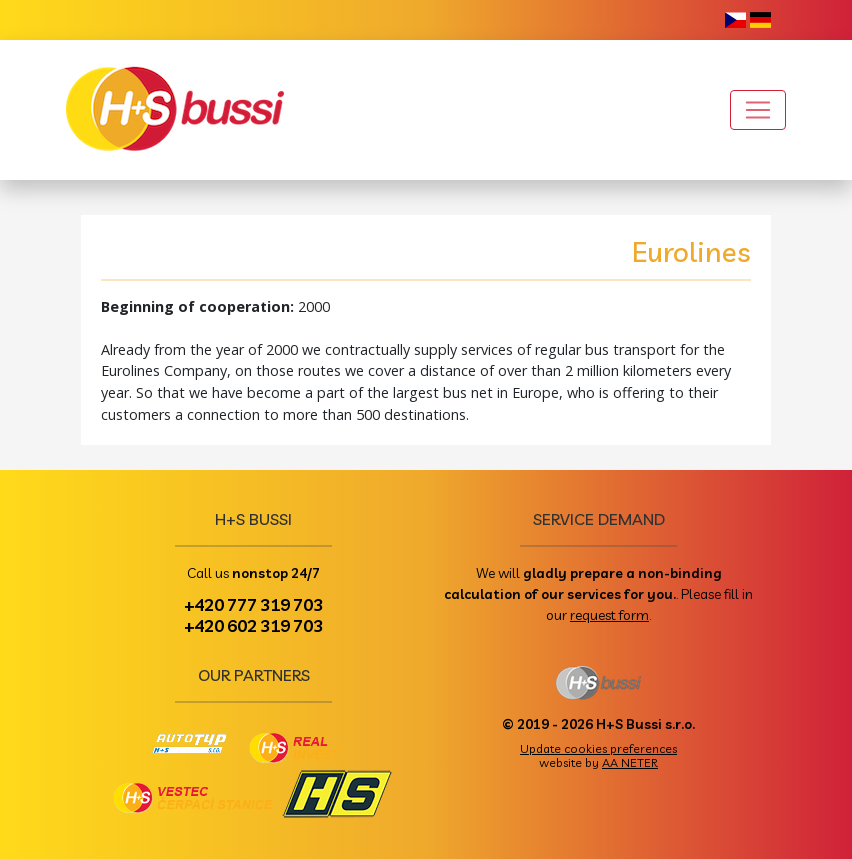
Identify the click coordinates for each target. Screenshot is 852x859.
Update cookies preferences (598, 748)
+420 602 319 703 (253, 625)
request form (609, 614)
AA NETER (630, 762)
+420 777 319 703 (253, 604)
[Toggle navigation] (758, 110)
